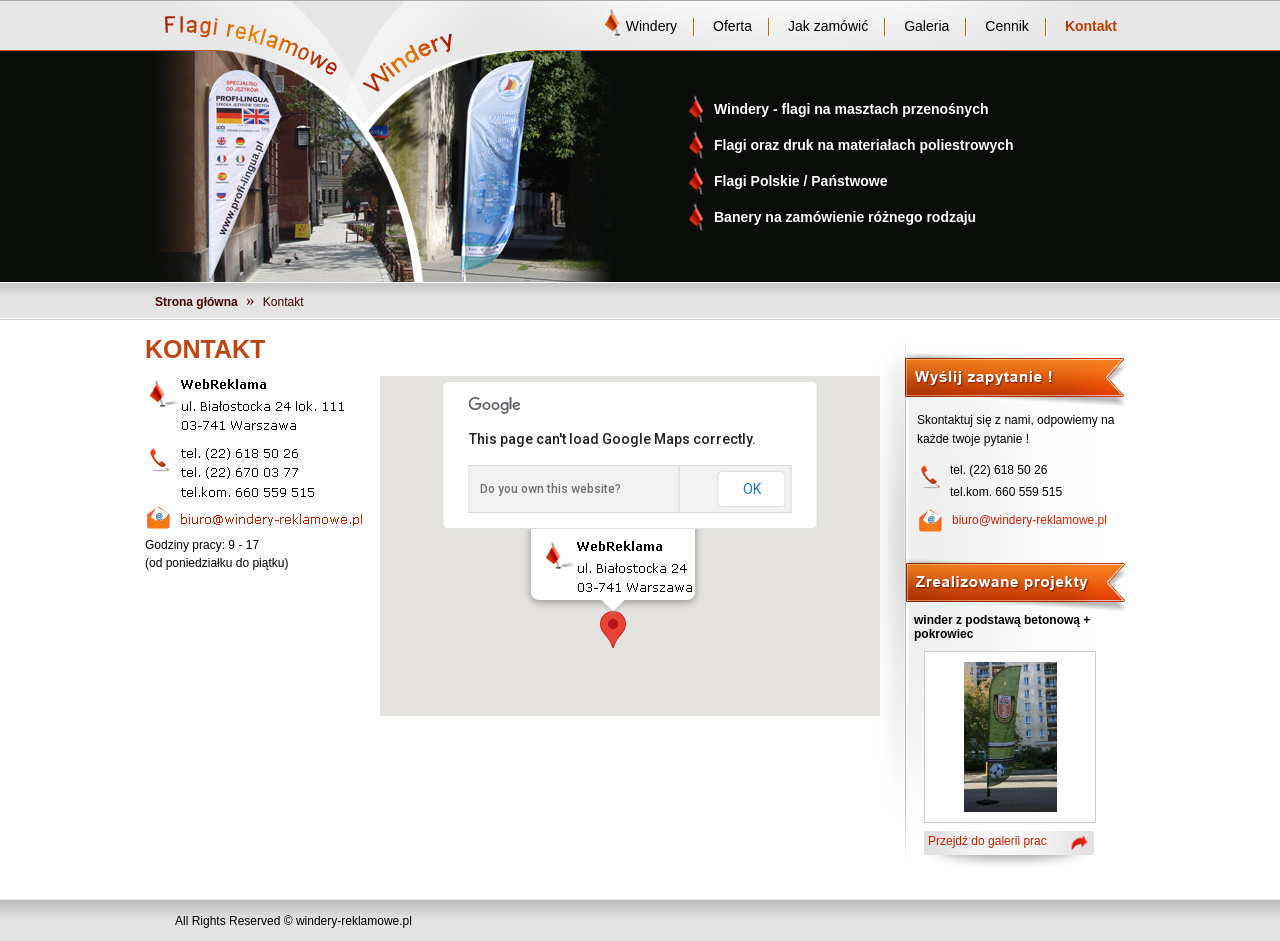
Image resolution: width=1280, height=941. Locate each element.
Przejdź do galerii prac (987, 841)
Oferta (732, 26)
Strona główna (196, 302)
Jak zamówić (828, 26)
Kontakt (1091, 26)
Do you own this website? (550, 489)
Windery (651, 26)
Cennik (1007, 26)
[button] (613, 629)
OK (752, 489)
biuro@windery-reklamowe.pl (1029, 520)
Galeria (926, 26)
